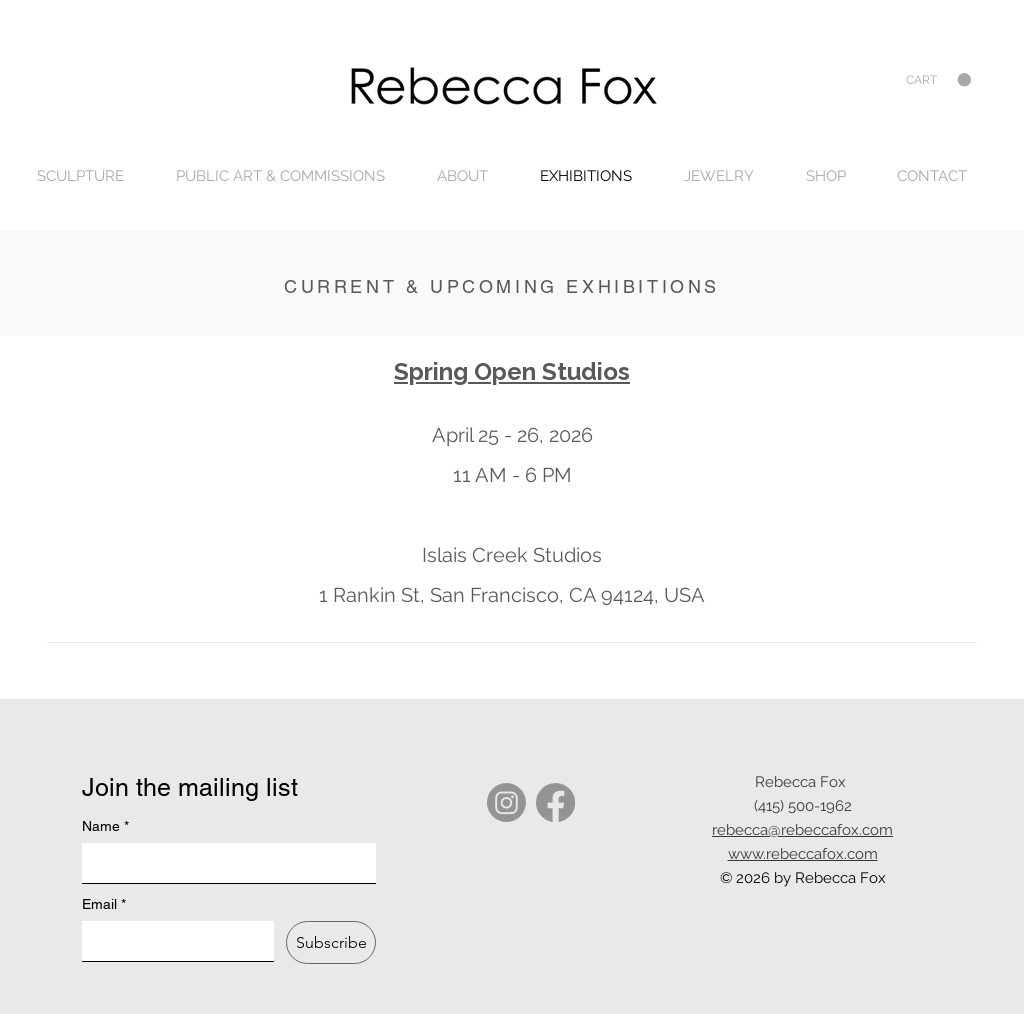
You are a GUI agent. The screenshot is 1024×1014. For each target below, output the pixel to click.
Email (104, 904)
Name (105, 826)
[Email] (172, 941)
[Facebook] (555, 802)
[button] (938, 80)
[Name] (223, 863)
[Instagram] (506, 802)
